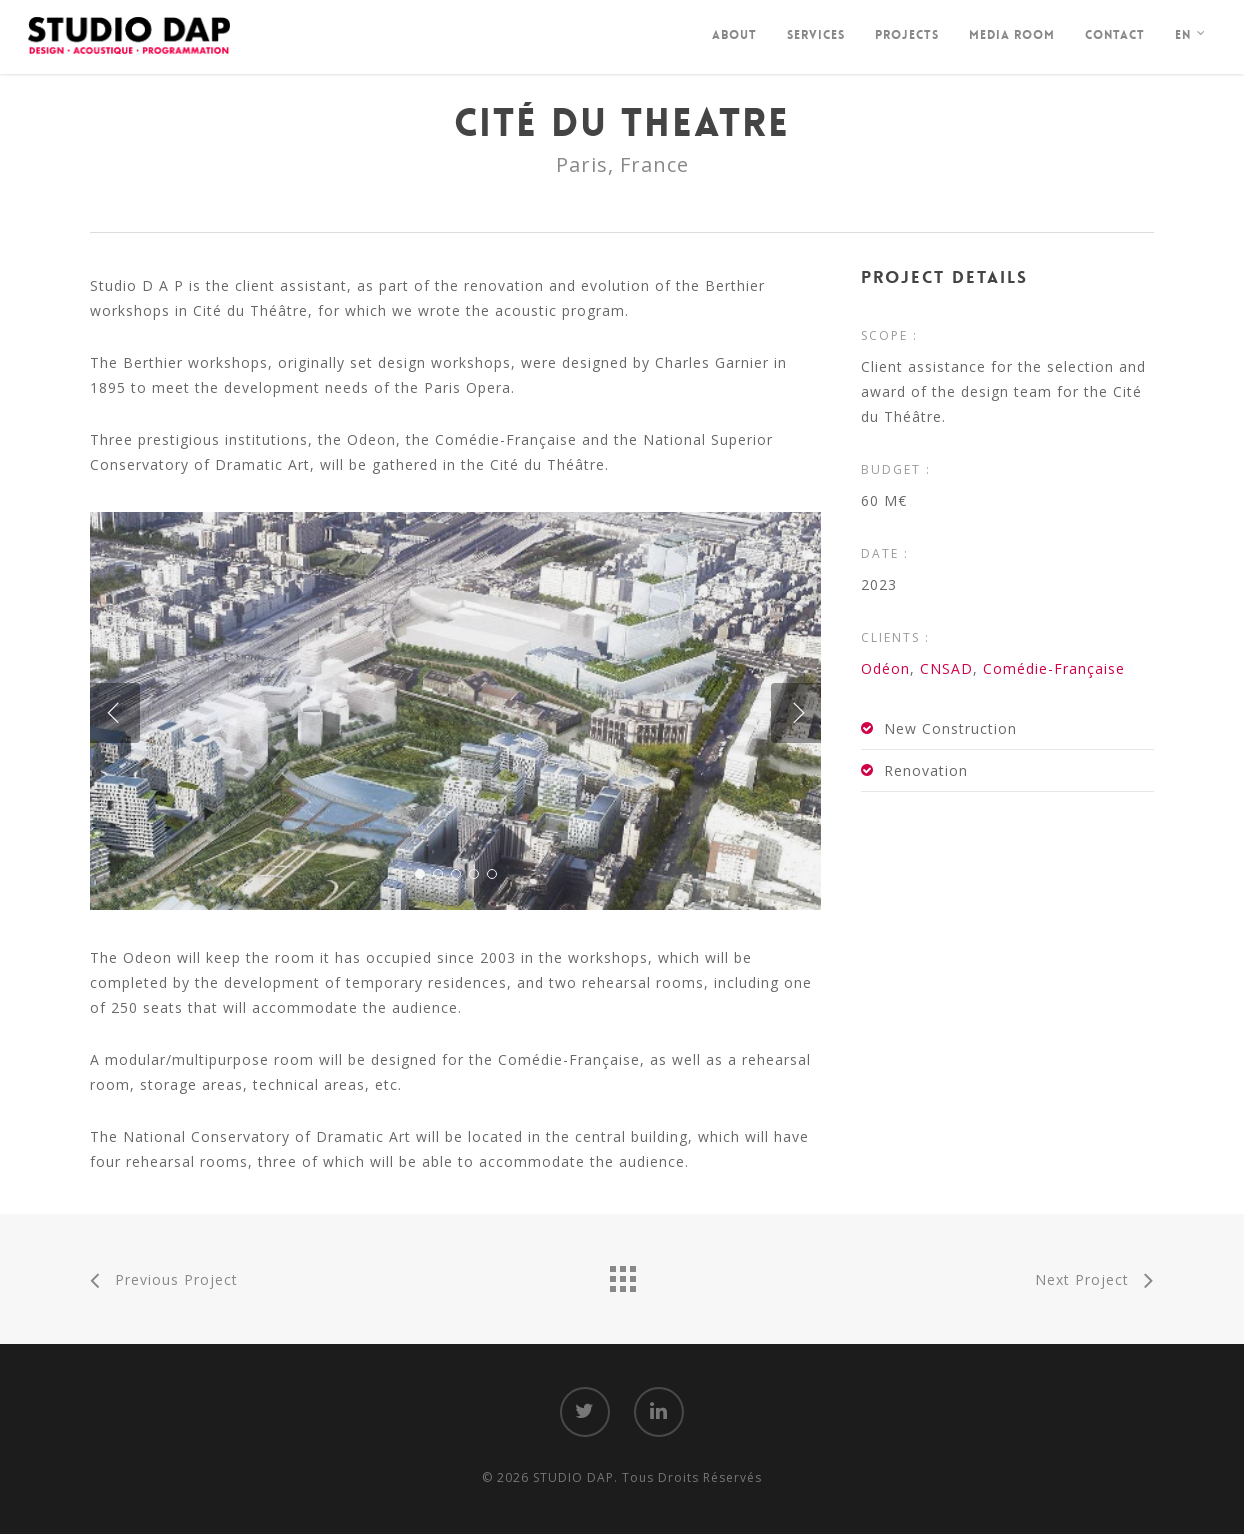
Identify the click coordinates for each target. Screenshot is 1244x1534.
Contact (1115, 35)
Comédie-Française (1054, 668)
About (734, 35)
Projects (907, 35)
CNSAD (946, 668)
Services (816, 35)
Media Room (1012, 35)
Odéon (885, 668)
